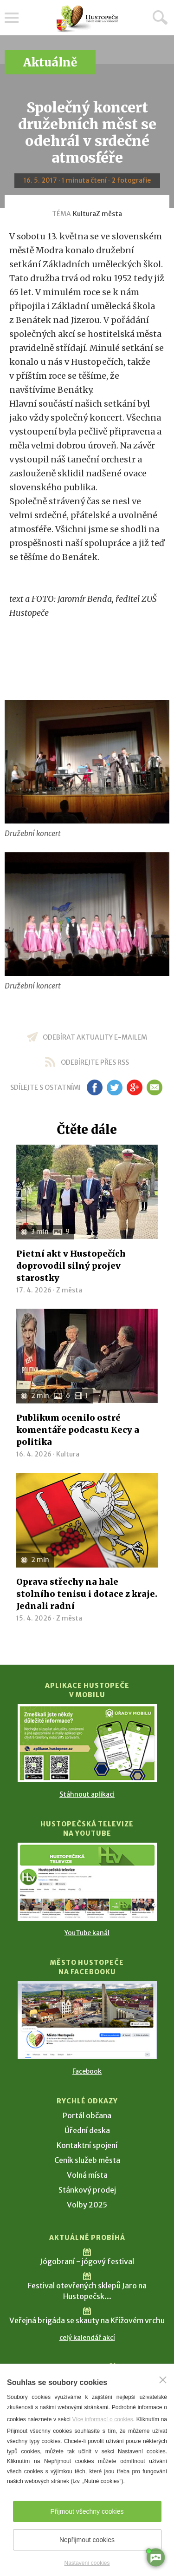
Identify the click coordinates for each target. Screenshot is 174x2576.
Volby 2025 (87, 2204)
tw (115, 1087)
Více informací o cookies (102, 2419)
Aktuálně (50, 62)
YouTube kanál (87, 1933)
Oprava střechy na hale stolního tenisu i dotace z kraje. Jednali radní (86, 1593)
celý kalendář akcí (87, 2337)
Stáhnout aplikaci (87, 1794)
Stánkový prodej (87, 2189)
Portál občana (87, 2115)
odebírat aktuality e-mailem (95, 1037)
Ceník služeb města (87, 2160)
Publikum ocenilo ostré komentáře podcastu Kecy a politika (77, 1429)
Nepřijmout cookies (87, 2539)
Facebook (87, 2071)
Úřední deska (87, 2130)
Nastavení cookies (87, 2563)
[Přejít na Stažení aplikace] (87, 1743)
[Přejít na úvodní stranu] (87, 19)
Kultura (84, 214)
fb (94, 1087)
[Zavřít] (163, 2380)
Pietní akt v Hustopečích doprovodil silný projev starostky (71, 1265)
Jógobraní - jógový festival (87, 2261)
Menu (12, 18)
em (155, 1087)
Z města (109, 214)
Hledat (160, 17)
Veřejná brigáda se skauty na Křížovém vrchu (87, 2320)
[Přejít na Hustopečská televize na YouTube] (87, 1882)
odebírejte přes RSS (95, 1062)
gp (134, 1087)
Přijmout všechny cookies (87, 2511)
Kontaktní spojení (87, 2145)
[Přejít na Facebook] (87, 2020)
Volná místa (87, 2175)
